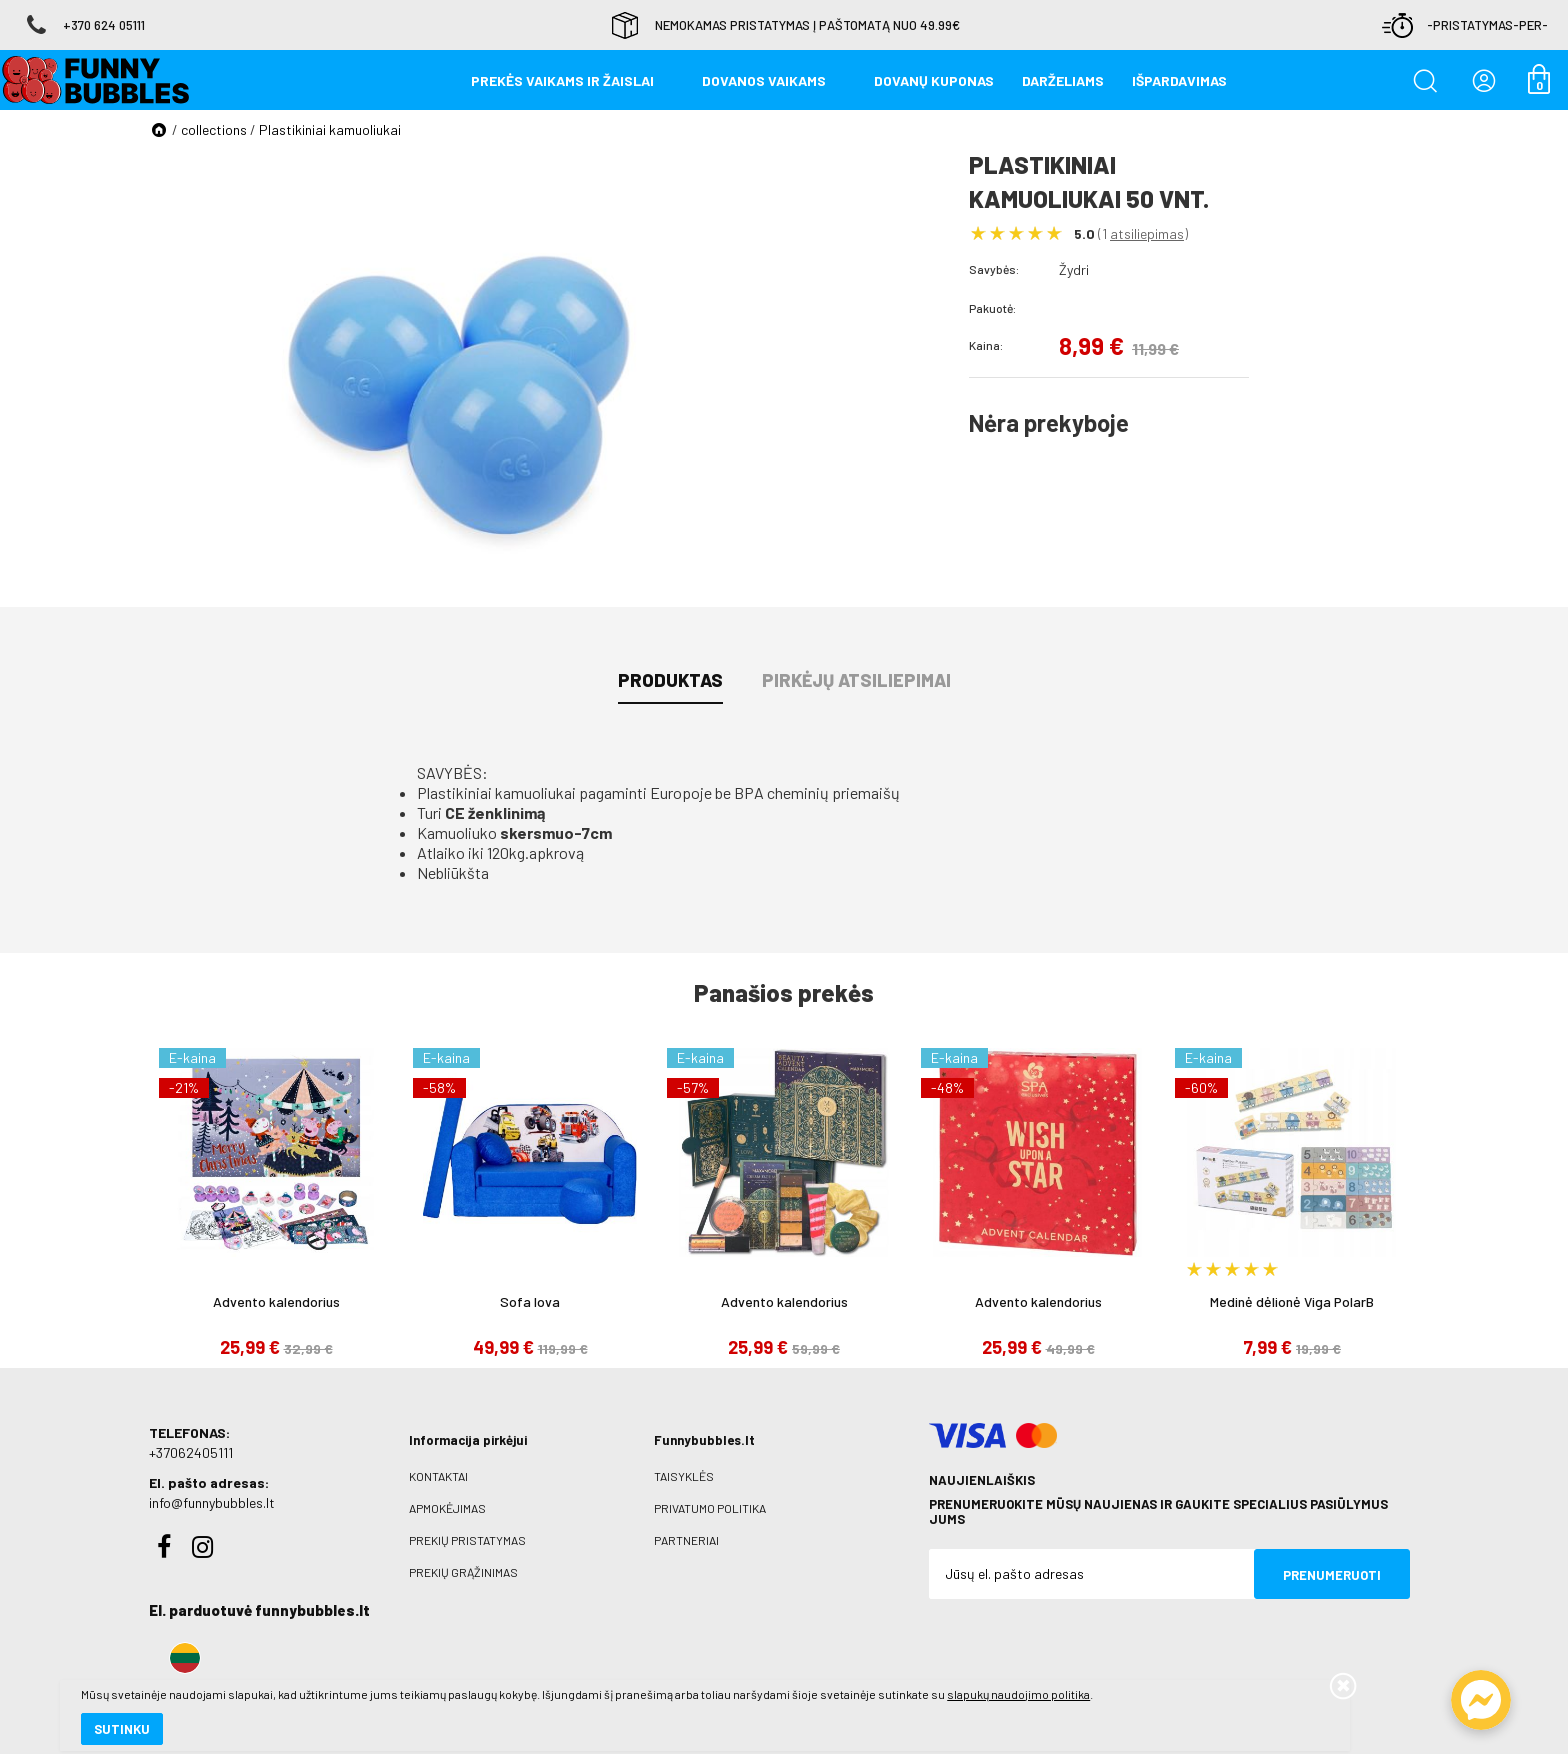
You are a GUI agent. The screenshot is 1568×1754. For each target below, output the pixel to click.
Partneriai (686, 1540)
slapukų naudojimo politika (239, 1669)
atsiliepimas (1147, 233)
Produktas (670, 680)
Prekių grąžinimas (463, 1572)
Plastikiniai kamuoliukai (330, 129)
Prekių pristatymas (467, 1540)
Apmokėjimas (447, 1508)
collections (214, 129)
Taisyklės (684, 1476)
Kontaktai (438, 1476)
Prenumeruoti (1332, 1575)
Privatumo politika (710, 1508)
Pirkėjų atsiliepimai (856, 680)
